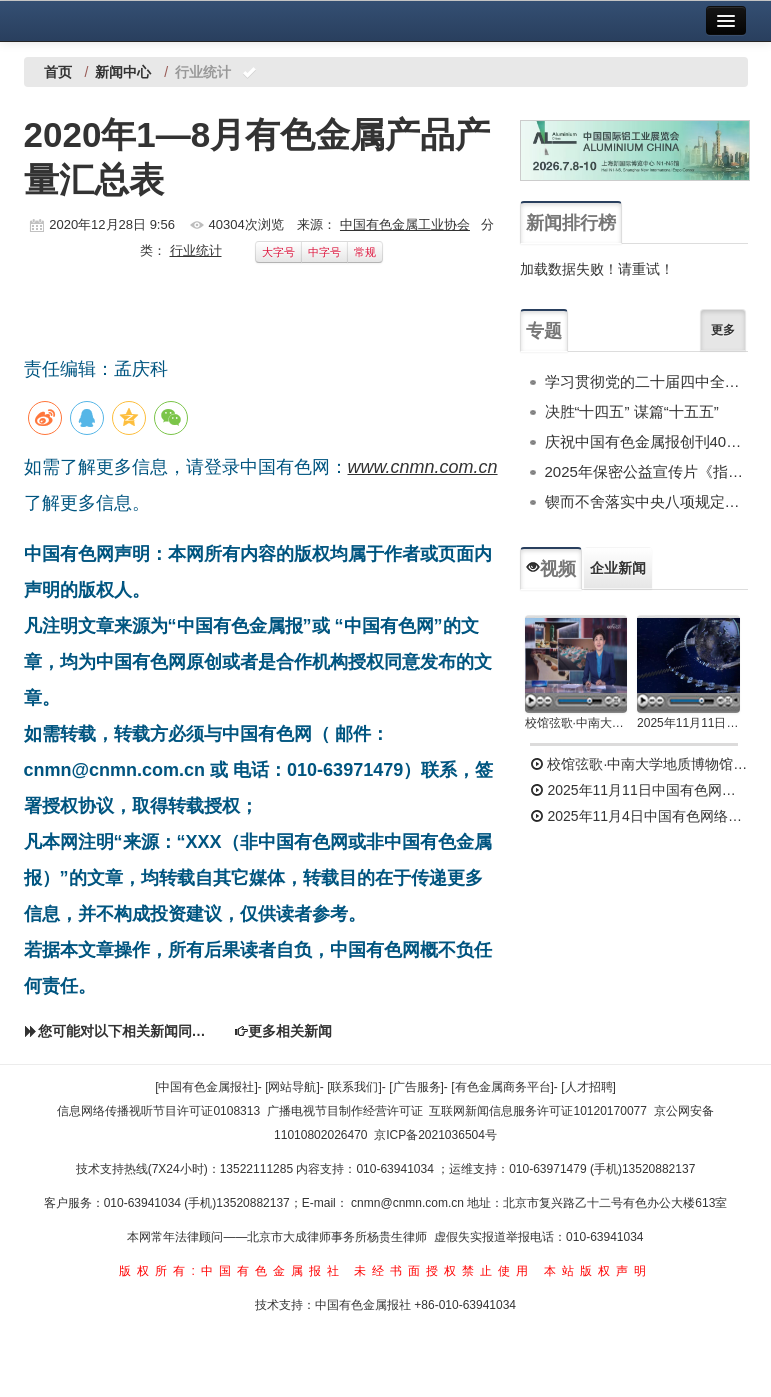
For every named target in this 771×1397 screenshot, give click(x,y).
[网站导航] (292, 1087)
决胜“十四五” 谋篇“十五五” (632, 411)
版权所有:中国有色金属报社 (231, 1271)
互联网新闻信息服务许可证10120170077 (537, 1111)
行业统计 (196, 250)
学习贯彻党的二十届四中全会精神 (646, 381)
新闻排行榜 (571, 223)
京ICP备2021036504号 (435, 1135)
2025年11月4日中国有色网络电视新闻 (639, 816)
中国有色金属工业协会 (405, 224)
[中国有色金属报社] (206, 1087)
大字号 (278, 252)
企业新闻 (618, 568)
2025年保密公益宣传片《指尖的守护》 (646, 471)
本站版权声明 (598, 1271)
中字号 (324, 252)
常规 (365, 252)
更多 (723, 330)
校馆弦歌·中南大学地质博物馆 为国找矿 (639, 764)
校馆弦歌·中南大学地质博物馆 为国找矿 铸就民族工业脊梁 (576, 723)
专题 (544, 331)
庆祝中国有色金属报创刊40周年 (646, 441)
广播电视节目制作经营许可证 (345, 1111)
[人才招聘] (588, 1087)
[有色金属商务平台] (502, 1087)
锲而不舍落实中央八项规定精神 (646, 501)
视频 (551, 569)
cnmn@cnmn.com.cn (409, 1203)
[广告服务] (416, 1087)
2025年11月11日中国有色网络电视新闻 (688, 723)
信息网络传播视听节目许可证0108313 (158, 1111)
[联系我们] (354, 1087)
